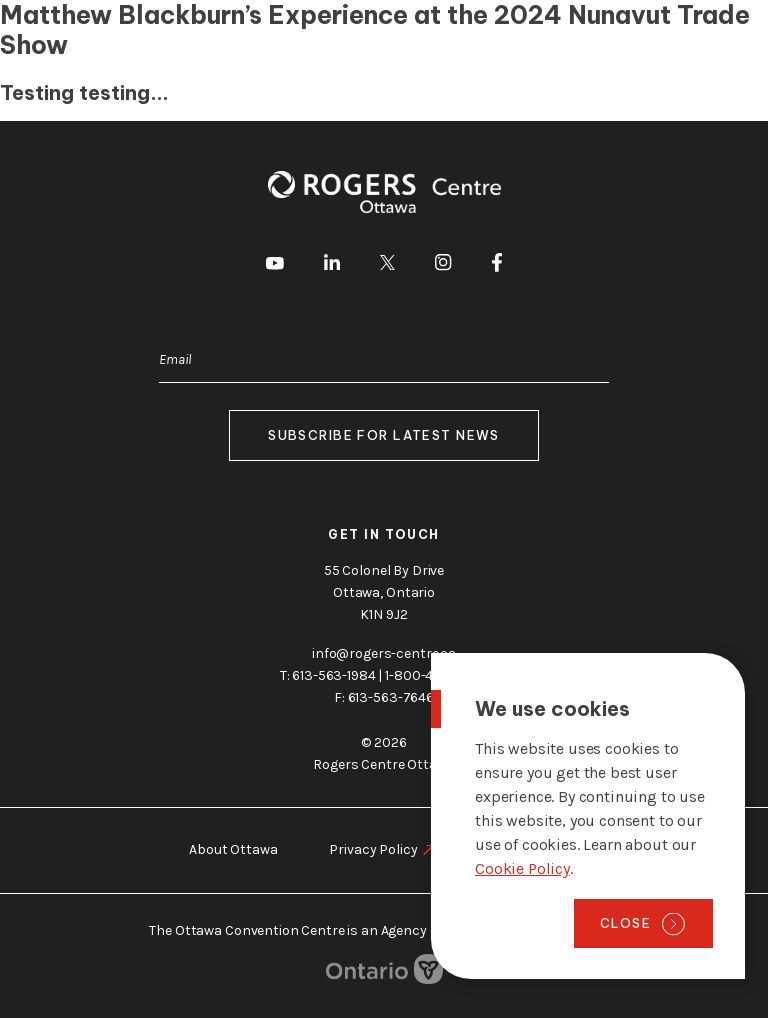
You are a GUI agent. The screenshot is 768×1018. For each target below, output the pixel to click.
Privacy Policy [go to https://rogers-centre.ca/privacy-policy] (373, 849)
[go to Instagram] (443, 265)
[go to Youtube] (275, 266)
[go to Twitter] (387, 266)
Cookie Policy (522, 868)
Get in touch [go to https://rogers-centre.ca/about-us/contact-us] (384, 534)
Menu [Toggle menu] (721, 39)
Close (625, 923)
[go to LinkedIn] (332, 265)
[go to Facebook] (497, 266)
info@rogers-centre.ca (384, 653)
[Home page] (94, 37)
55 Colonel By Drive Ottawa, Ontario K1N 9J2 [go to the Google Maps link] (384, 592)
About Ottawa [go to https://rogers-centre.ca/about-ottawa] (233, 849)
